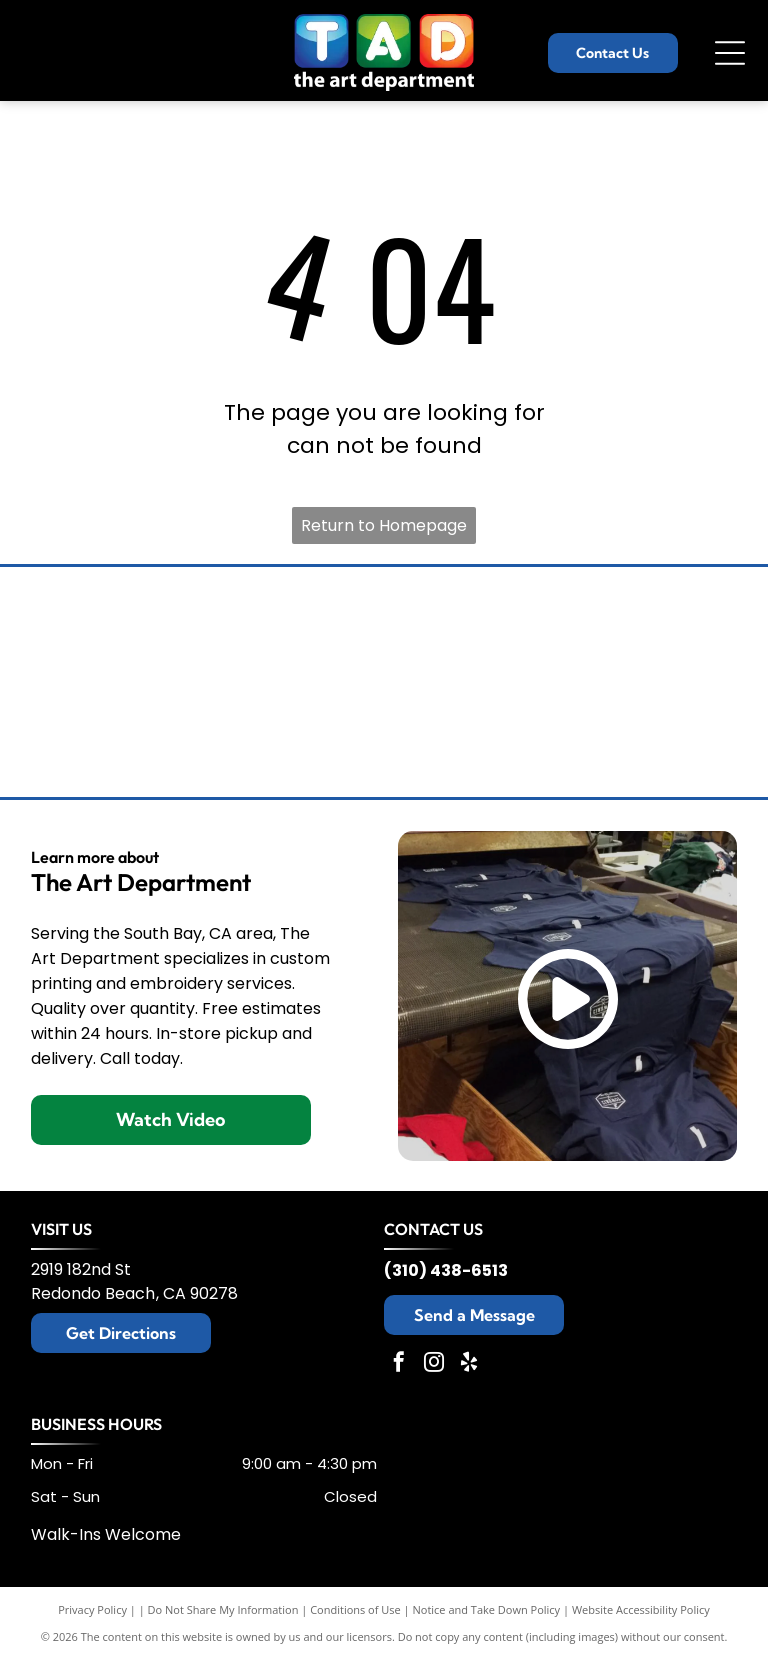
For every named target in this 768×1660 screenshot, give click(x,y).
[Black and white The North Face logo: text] (536, 737)
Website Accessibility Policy (641, 1609)
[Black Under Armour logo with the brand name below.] (81, 737)
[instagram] (434, 1364)
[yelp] (469, 1364)
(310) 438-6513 (446, 1270)
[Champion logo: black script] (384, 627)
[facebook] (399, 1364)
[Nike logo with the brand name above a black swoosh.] (233, 737)
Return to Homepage (384, 525)
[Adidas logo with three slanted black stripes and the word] (687, 737)
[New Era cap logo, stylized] (384, 737)
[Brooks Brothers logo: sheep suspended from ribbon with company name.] (233, 627)
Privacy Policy (92, 1609)
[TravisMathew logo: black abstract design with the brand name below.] (687, 627)
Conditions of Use (355, 1609)
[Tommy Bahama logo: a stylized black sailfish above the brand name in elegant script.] (81, 627)
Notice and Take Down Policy (487, 1609)
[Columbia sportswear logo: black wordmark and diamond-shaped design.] (536, 627)
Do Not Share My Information (223, 1609)
